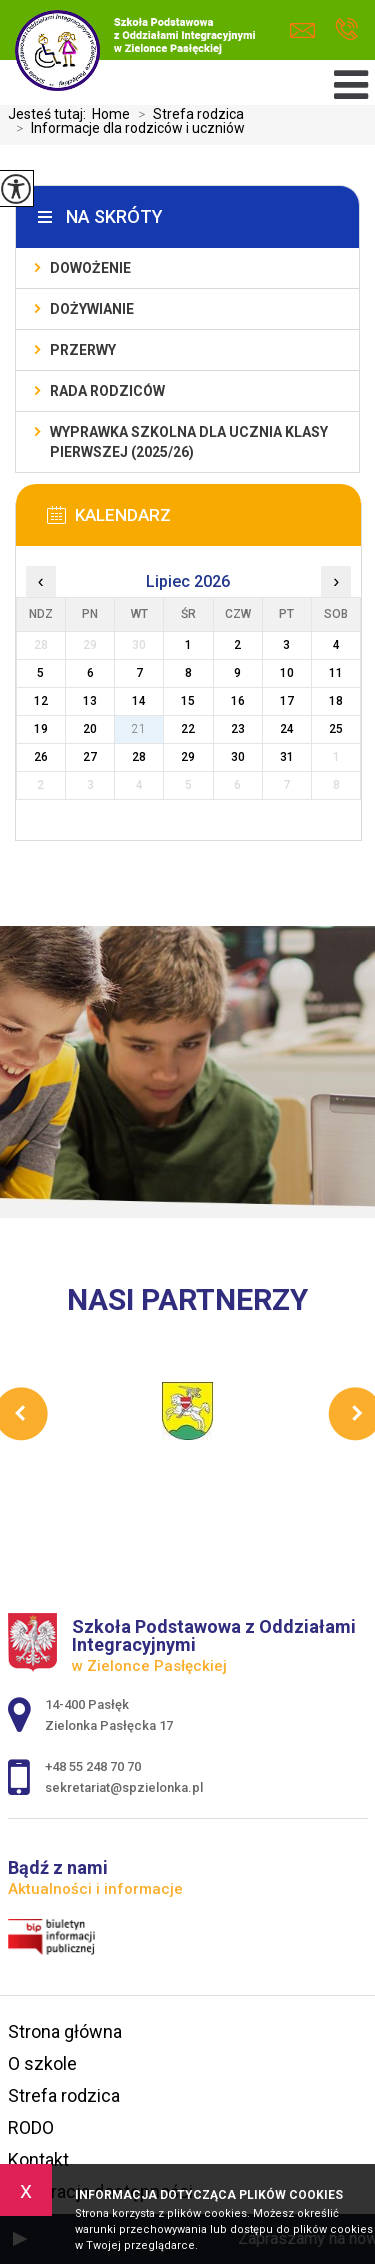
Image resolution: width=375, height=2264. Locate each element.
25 (336, 729)
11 (336, 673)
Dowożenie (90, 268)
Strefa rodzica (187, 114)
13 (90, 701)
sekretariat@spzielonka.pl (302, 30)
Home (111, 114)
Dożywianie (92, 309)
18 (336, 701)
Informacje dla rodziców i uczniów (126, 128)
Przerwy (83, 350)
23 (238, 729)
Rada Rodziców (107, 391)
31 (287, 757)
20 (90, 729)
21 (139, 729)
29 (188, 757)
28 (139, 757)
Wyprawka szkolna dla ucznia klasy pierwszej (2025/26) (189, 442)
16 (238, 701)
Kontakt (38, 2159)
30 (238, 757)
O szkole (42, 2063)
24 (287, 729)
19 (41, 729)
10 (287, 673)
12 (41, 701)
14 (139, 701)
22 (188, 729)
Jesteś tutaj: (50, 114)
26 (41, 757)
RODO (31, 2127)
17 (287, 701)
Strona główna (65, 2031)
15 (188, 701)
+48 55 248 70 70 (346, 29)
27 (90, 757)
